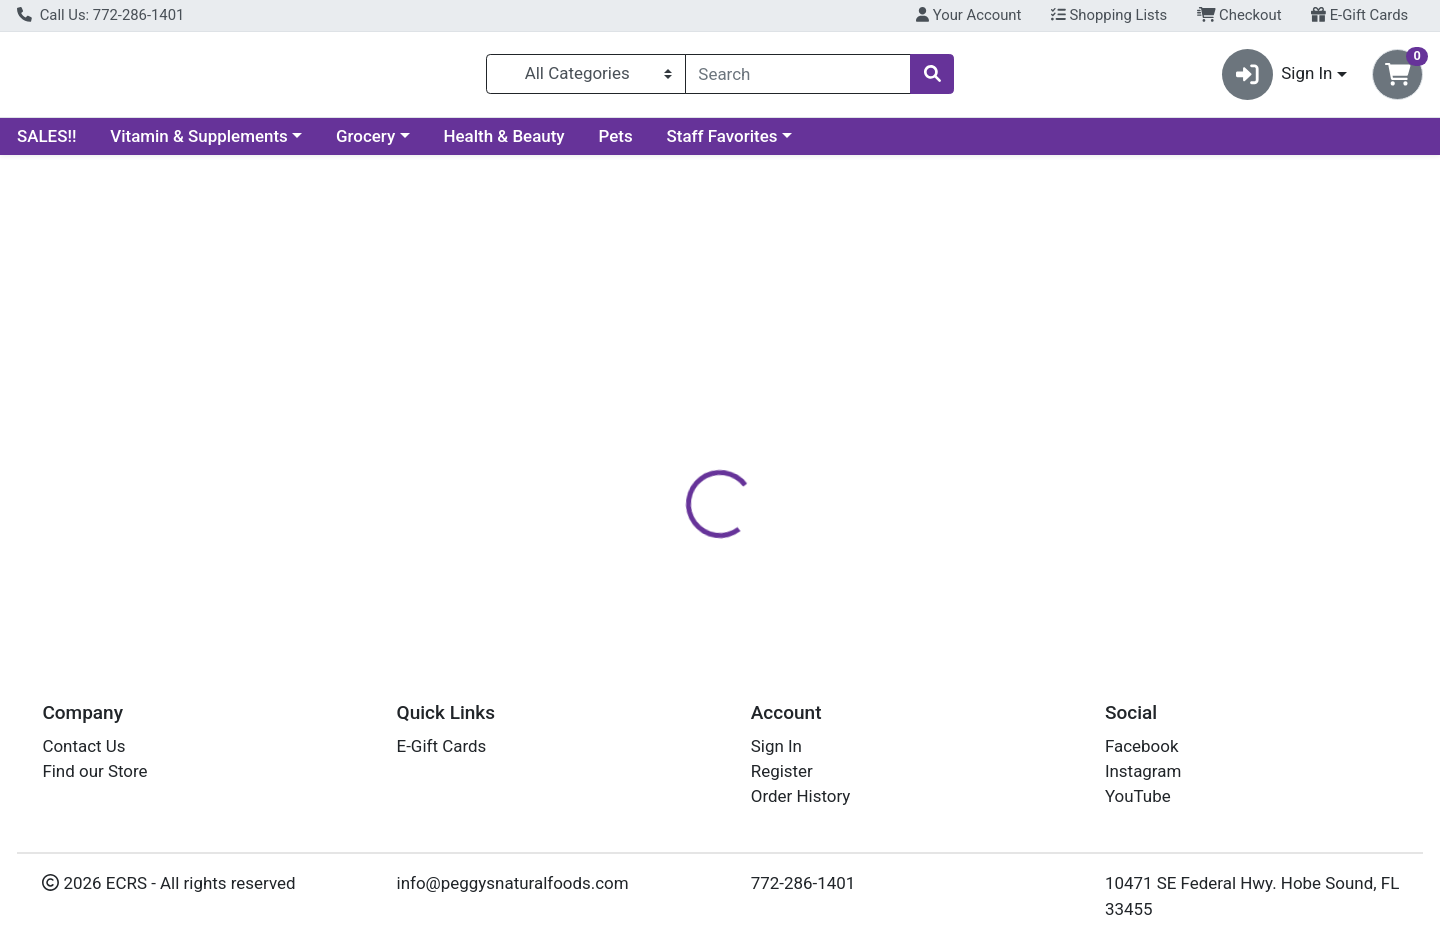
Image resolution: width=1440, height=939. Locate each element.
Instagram (1143, 771)
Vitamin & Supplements (199, 144)
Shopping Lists (1109, 15)
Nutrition (744, 435)
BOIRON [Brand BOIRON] (840, 514)
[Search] (798, 78)
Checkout (1239, 15)
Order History (801, 797)
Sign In (776, 746)
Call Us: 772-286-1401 (100, 15)
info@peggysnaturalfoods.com (513, 884)
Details (656, 435)
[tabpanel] (1020, 545)
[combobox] (798, 78)
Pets (616, 144)
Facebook (1142, 746)
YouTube (1138, 797)
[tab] (656, 434)
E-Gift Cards (1359, 15)
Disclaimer (845, 435)
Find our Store (94, 771)
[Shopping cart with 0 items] (1397, 78)
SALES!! (46, 144)
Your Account (968, 15)
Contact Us (83, 746)
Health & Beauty (504, 144)
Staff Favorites (722, 144)
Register (782, 771)
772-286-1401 (803, 884)
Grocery (365, 144)
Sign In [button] (1277, 78)
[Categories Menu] (586, 78)
